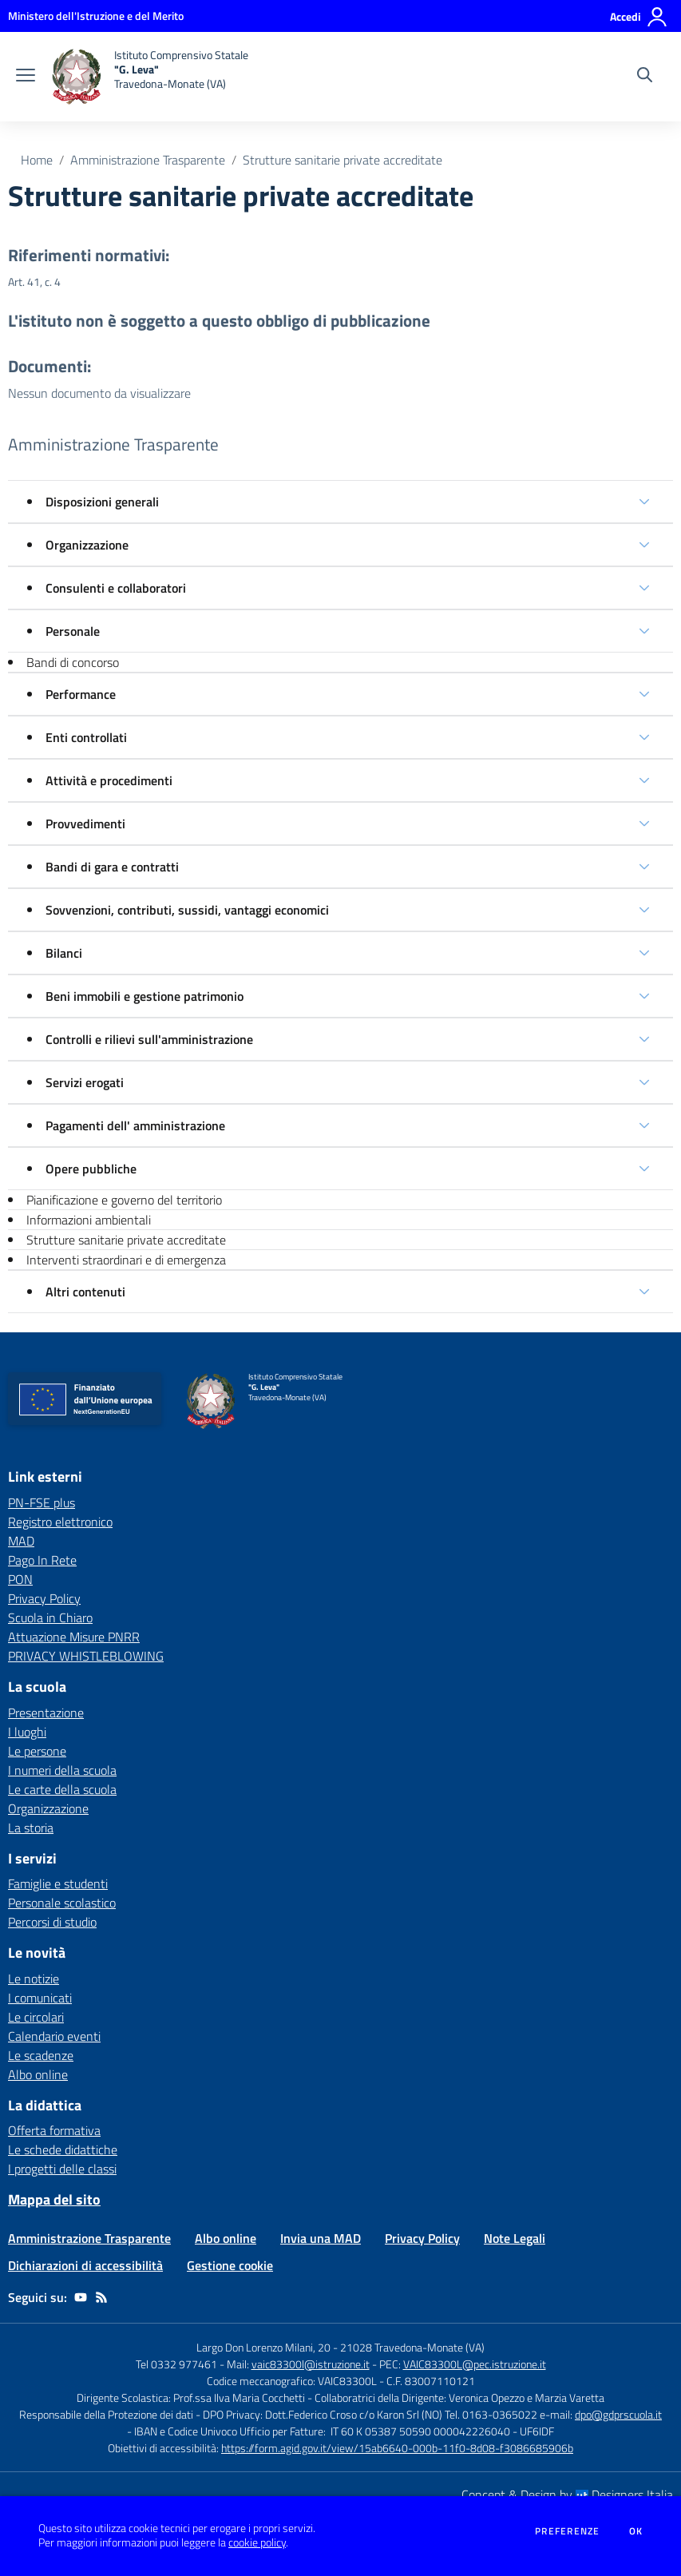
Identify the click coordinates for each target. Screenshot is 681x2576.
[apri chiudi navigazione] (25, 76)
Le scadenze (40, 2055)
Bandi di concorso (72, 662)
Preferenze (567, 2531)
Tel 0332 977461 (176, 2364)
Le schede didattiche (62, 2149)
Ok (636, 2531)
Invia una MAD (320, 2238)
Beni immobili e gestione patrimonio (144, 996)
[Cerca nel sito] (644, 76)
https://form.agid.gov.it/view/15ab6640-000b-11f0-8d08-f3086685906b (397, 2447)
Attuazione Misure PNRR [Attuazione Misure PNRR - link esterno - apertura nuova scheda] (74, 1636)
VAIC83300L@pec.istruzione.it (474, 2364)
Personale (73, 631)
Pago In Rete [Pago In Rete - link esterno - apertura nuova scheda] (42, 1560)
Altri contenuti (85, 1291)
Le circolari (36, 2016)
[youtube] (80, 2297)
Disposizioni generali (102, 501)
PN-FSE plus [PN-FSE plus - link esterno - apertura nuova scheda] (41, 1502)
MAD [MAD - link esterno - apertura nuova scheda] (21, 1540)
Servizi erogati (85, 1082)
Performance (81, 694)
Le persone (37, 1750)
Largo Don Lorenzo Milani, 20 (263, 2347)
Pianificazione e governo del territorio (124, 1199)
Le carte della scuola (62, 1789)
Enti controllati (86, 737)
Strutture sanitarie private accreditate (342, 159)
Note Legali (514, 2238)
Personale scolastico (62, 1902)
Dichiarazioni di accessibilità (85, 2265)
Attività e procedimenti (109, 780)
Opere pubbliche (91, 1168)
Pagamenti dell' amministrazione (135, 1125)
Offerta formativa (54, 2130)
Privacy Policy (422, 2238)
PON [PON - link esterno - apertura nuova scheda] (20, 1579)
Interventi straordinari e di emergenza (126, 1259)
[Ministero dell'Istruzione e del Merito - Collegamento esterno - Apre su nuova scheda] (96, 15)
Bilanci (64, 953)
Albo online (38, 2074)
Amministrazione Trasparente (147, 159)
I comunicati (40, 1997)
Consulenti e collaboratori (116, 587)
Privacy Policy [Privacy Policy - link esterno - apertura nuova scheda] (44, 1598)
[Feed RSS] (101, 2297)
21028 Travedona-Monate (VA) (412, 2347)
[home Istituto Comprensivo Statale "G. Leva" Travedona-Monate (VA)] (149, 76)
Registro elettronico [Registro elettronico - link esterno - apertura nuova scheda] (60, 1521)
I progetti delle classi (62, 2168)
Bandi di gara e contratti (112, 866)
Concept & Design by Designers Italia (567, 2494)
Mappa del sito (54, 2199)
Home (37, 159)
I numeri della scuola (62, 1770)
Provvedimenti (85, 823)
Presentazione (46, 1712)
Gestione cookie (230, 2265)
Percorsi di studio (52, 1921)
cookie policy (257, 2542)
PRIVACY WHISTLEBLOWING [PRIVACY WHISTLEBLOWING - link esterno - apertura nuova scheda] (86, 1655)
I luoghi (27, 1731)
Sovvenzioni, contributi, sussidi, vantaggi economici (187, 909)
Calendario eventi (54, 2036)
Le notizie (33, 1978)
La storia (30, 1827)
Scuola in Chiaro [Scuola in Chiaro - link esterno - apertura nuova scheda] (50, 1617)
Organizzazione (87, 544)
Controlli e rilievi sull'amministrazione (149, 1039)
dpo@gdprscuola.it (618, 2414)
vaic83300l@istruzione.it (310, 2364)
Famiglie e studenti (58, 1883)
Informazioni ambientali (88, 1219)
